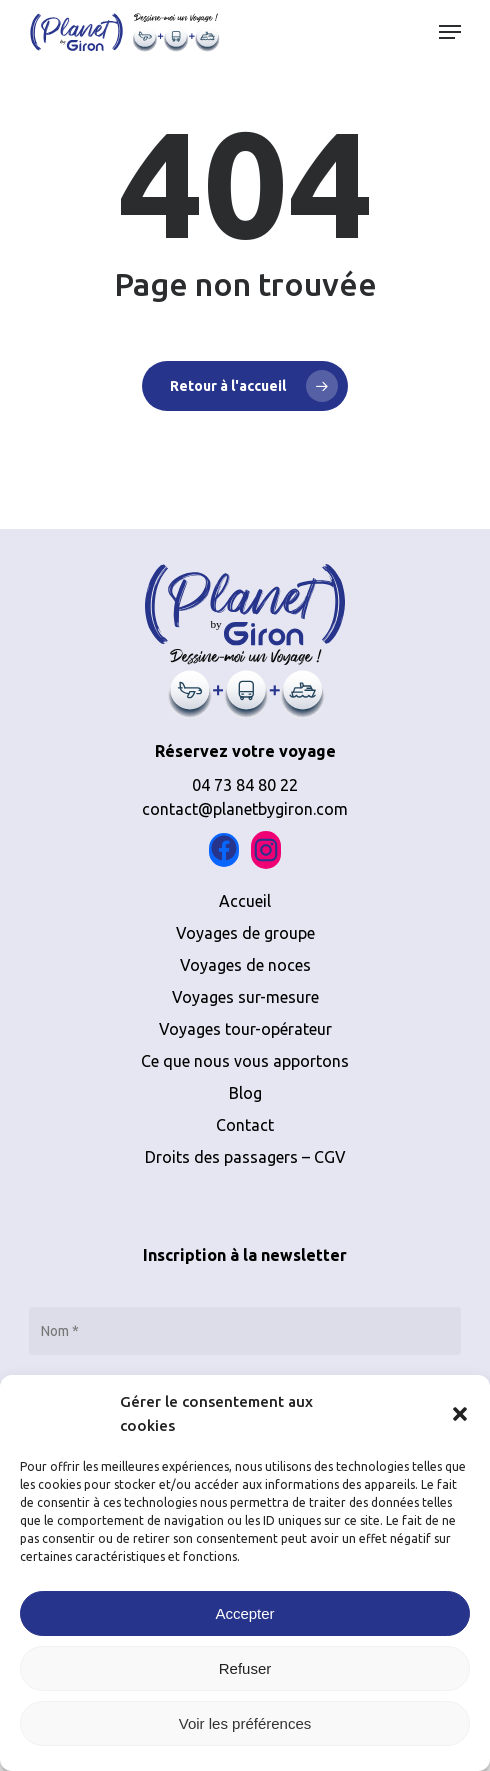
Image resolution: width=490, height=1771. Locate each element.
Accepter (244, 1613)
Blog (245, 1093)
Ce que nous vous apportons (245, 1061)
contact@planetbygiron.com (245, 809)
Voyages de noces (245, 965)
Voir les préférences (245, 1723)
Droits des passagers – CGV (245, 1157)
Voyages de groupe (245, 933)
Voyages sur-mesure (245, 997)
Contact (245, 1125)
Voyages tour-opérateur (245, 1029)
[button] (460, 1414)
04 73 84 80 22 (245, 785)
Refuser (245, 1668)
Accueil (245, 901)
